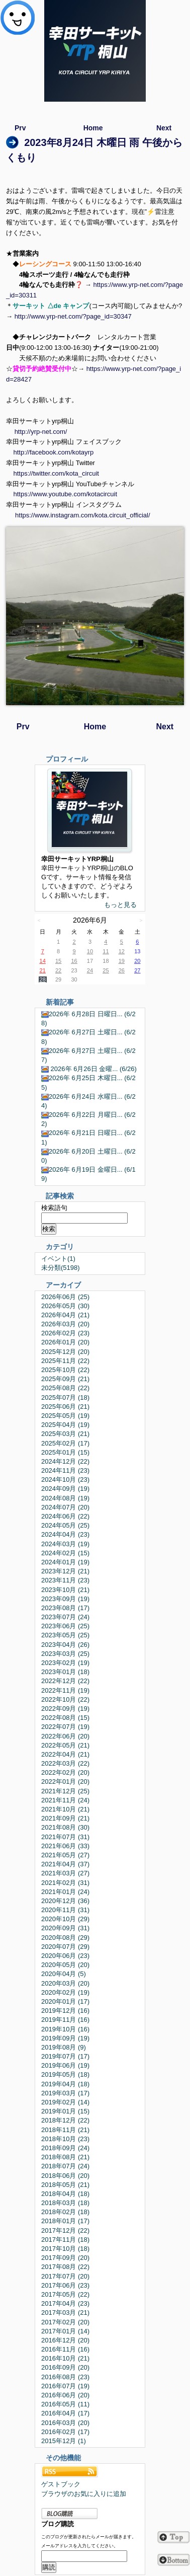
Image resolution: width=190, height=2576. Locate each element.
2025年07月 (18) (65, 1397)
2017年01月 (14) (65, 2331)
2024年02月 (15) (65, 1553)
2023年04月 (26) (65, 1644)
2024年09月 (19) (65, 1488)
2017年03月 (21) (65, 2312)
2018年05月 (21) (65, 2184)
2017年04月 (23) (65, 2303)
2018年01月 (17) (65, 2221)
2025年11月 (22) (65, 1361)
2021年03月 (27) (65, 1873)
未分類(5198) (60, 1267)
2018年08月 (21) (65, 2157)
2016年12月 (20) (65, 2340)
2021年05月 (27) (65, 1855)
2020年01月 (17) (65, 2001)
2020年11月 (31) (65, 1910)
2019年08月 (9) (63, 2047)
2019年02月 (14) (65, 2102)
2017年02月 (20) (65, 2322)
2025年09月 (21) (65, 1379)
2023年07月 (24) (65, 1617)
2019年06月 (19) (65, 2065)
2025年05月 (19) (65, 1415)
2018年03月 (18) (65, 2203)
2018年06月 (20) (65, 2175)
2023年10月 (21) (65, 1590)
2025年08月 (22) (65, 1388)
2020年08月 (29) (65, 1937)
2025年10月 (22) (65, 1370)
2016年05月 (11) (65, 2404)
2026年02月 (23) (65, 1333)
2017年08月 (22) (65, 2266)
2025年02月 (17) (65, 1443)
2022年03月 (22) (65, 1763)
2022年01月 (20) (65, 1781)
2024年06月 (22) (65, 1516)
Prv (20, 128)
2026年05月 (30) (65, 1306)
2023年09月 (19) (65, 1599)
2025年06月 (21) (65, 1406)
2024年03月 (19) (65, 1544)
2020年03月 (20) (65, 1983)
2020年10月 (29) (65, 1919)
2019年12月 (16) (65, 2010)
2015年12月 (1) (63, 2441)
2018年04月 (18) (65, 2194)
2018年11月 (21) (65, 2130)
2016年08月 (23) (65, 2377)
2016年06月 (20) (65, 2395)
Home (93, 128)
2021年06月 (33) (65, 1846)
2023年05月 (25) (65, 1635)
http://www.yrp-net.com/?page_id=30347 (73, 316)
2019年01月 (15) (65, 2111)
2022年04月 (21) (65, 1754)
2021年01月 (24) (65, 1892)
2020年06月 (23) (65, 1955)
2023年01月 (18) (65, 1672)
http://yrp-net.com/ (41, 431)
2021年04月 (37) (65, 1864)
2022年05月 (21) (65, 1745)
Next (163, 128)
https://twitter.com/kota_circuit (56, 473)
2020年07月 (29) (65, 1946)
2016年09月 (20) (65, 2367)
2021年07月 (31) (65, 1837)
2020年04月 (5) (63, 1974)
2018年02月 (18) (65, 2212)
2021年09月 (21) (65, 1818)
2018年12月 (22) (65, 2120)
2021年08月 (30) (65, 1827)
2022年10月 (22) (65, 1699)
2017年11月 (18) (65, 2239)
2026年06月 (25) (65, 1297)
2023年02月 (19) (65, 1662)
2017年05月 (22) (65, 2294)
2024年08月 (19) (65, 1498)
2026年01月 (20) (65, 1342)
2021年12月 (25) (65, 1791)
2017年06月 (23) (65, 2285)
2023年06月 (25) (65, 1626)
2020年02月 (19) (65, 1992)
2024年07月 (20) (65, 1507)
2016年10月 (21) (65, 2358)
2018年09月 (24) (65, 2148)
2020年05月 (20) (65, 1964)
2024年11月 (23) (65, 1470)
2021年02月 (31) (65, 1882)
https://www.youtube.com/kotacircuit (65, 494)
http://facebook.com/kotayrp (53, 452)
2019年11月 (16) (65, 2019)
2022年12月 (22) (65, 1681)
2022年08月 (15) (65, 1717)
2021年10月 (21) (65, 1809)
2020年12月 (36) (65, 1901)
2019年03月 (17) (65, 2093)
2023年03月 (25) (65, 1653)
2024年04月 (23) (65, 1534)
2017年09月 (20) (65, 2257)
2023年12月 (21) (65, 1571)
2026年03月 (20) (65, 1324)
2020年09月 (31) (65, 1928)
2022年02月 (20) (65, 1772)
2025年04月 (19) (65, 1424)
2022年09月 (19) (65, 1708)
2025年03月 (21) (65, 1433)
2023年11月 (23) (65, 1580)
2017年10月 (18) (65, 2248)
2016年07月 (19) (65, 2386)
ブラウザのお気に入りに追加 (83, 2493)
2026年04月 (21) (65, 1315)
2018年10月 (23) (65, 2139)
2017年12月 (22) (65, 2230)
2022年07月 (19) (65, 1726)
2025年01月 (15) (65, 1452)
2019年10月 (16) (65, 2029)
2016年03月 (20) (65, 2423)
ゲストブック (60, 2484)
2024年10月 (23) (65, 1479)
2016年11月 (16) (65, 2349)
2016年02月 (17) (65, 2432)
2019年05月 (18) (65, 2074)
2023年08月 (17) (65, 1608)
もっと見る (120, 904)
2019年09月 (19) (65, 2038)
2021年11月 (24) (65, 1800)
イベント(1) (58, 1258)
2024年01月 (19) (65, 1562)
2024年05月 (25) (65, 1525)
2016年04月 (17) (65, 2413)
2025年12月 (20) (65, 1351)
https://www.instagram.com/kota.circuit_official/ (82, 515)
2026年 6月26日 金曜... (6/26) (89, 1069)
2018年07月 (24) (65, 2166)
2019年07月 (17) (65, 2056)
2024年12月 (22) (65, 1461)
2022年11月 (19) (65, 1690)
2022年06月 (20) (65, 1736)
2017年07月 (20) (65, 2276)
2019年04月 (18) (65, 2084)
